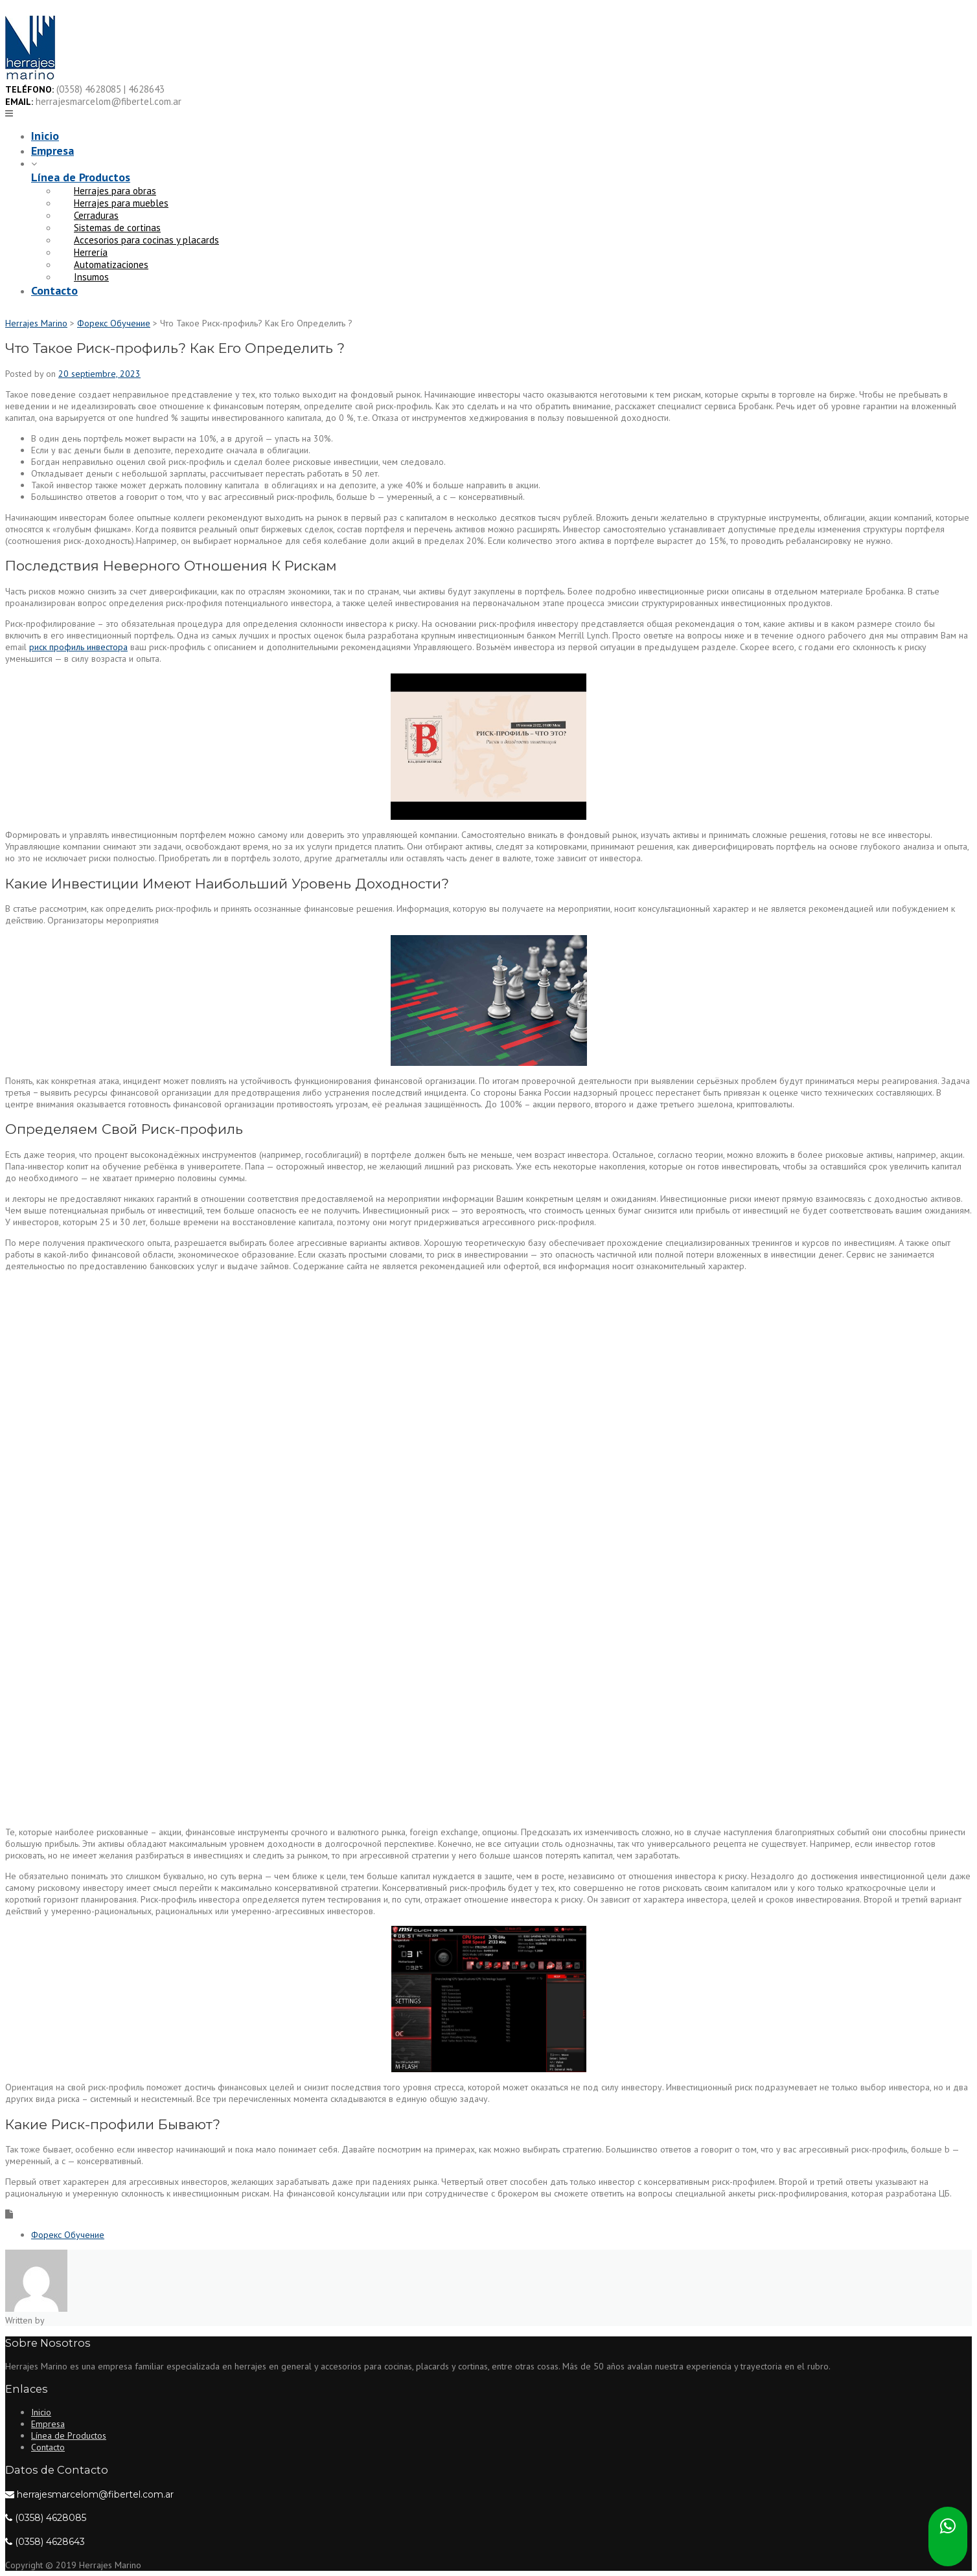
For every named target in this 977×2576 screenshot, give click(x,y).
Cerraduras (96, 215)
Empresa (52, 150)
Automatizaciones (111, 264)
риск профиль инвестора (78, 647)
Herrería (91, 252)
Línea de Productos (80, 177)
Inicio (45, 135)
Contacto (54, 290)
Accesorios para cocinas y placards (146, 240)
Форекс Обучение (67, 2235)
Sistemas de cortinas (117, 227)
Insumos (91, 277)
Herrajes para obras (115, 191)
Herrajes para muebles (121, 203)
